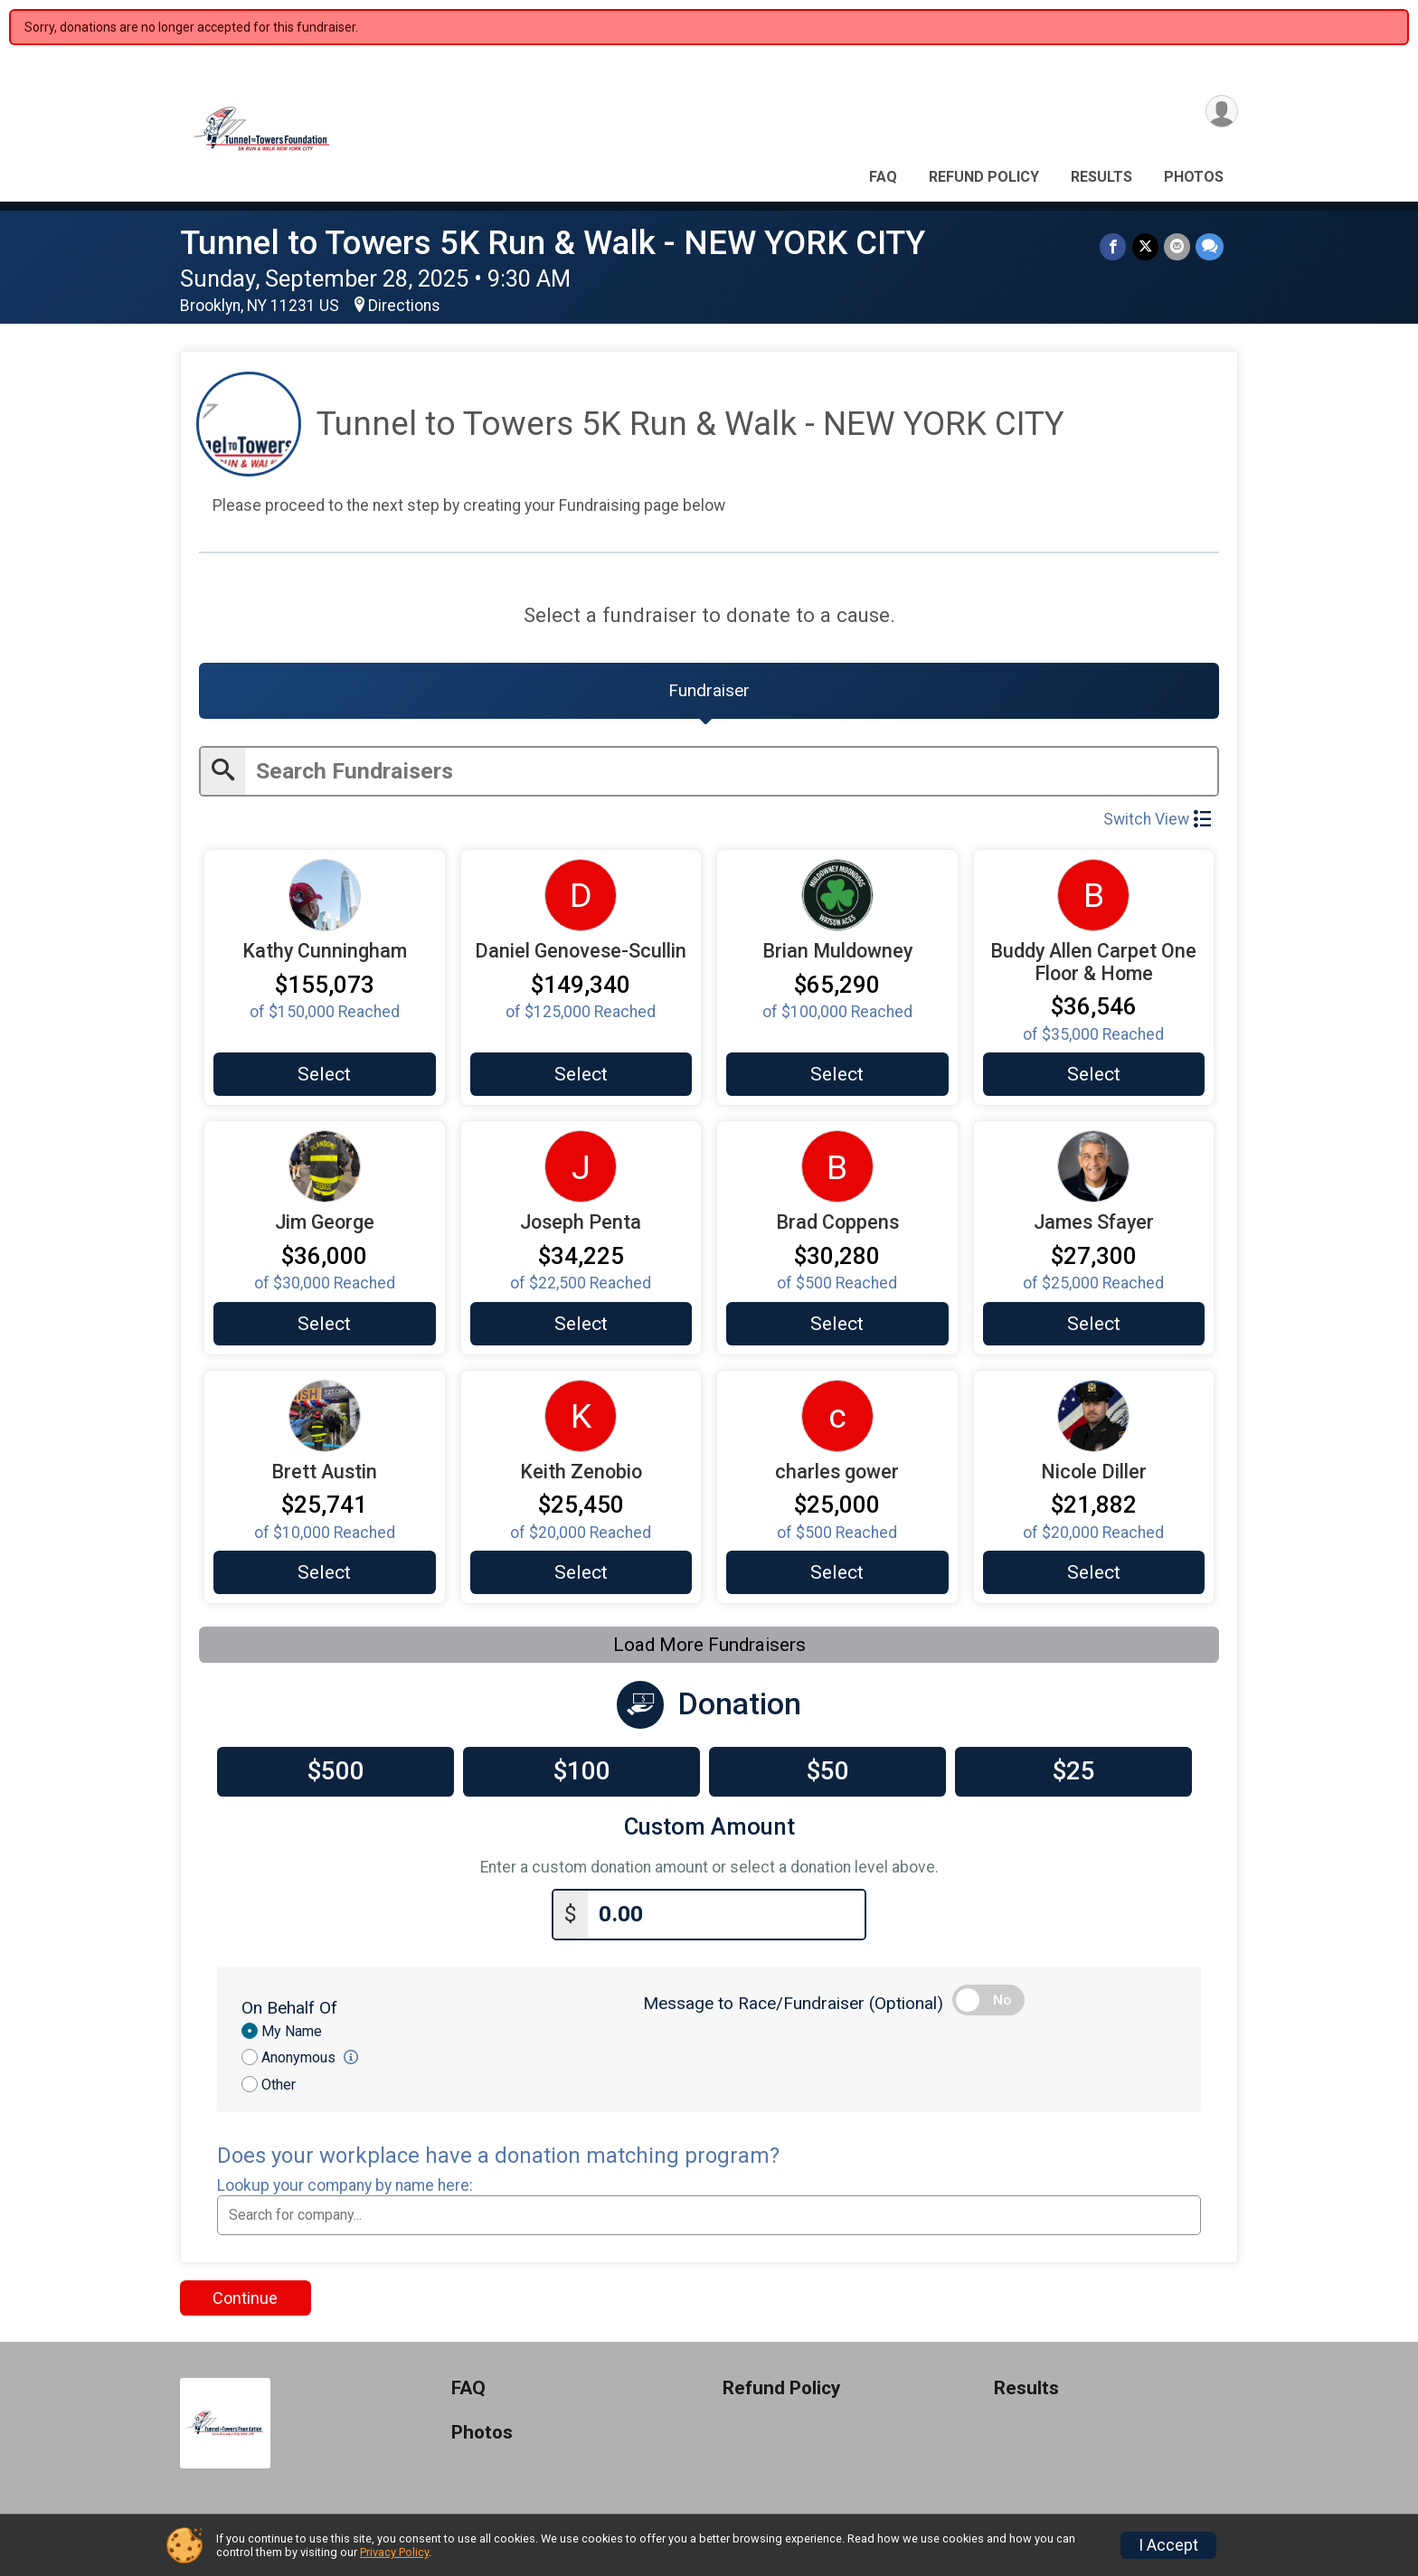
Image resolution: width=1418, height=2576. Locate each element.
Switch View (1157, 820)
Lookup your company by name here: (345, 2187)
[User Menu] (1221, 111)
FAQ (883, 176)
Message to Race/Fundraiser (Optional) (793, 2004)
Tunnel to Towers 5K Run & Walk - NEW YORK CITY (552, 242)
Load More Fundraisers (709, 1646)
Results (1101, 176)
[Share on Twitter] (1145, 246)
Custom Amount (709, 1829)
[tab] (709, 691)
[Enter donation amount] (726, 1916)
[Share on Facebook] (1114, 246)
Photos (1194, 176)
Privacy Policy (394, 2552)
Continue (245, 2299)
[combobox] (709, 2216)
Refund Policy (984, 176)
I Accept (1168, 2545)
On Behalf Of (289, 2008)
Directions (404, 306)
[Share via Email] (1177, 246)
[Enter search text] (731, 772)
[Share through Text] (1210, 246)
